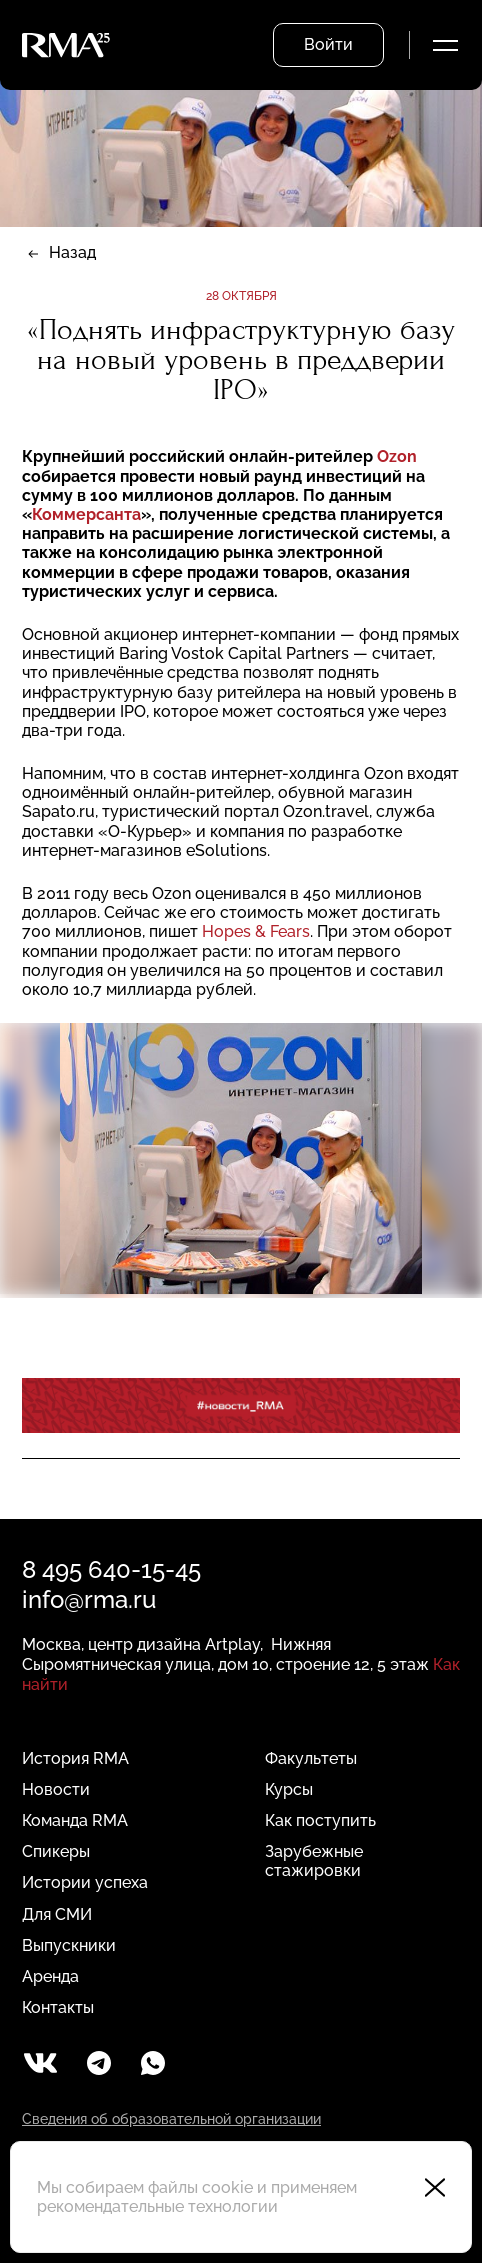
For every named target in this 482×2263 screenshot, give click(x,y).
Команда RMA (75, 1820)
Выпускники (69, 1945)
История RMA (75, 1758)
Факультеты (311, 1758)
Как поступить (320, 1820)
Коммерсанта (86, 514)
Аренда (50, 1976)
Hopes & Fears (256, 931)
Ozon (397, 456)
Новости (56, 1789)
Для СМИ (57, 1914)
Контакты (58, 2007)
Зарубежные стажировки (314, 1861)
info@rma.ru (89, 1599)
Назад (72, 252)
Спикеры (56, 1851)
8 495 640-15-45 (111, 1569)
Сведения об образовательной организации (171, 2119)
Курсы (289, 1789)
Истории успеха (85, 1882)
